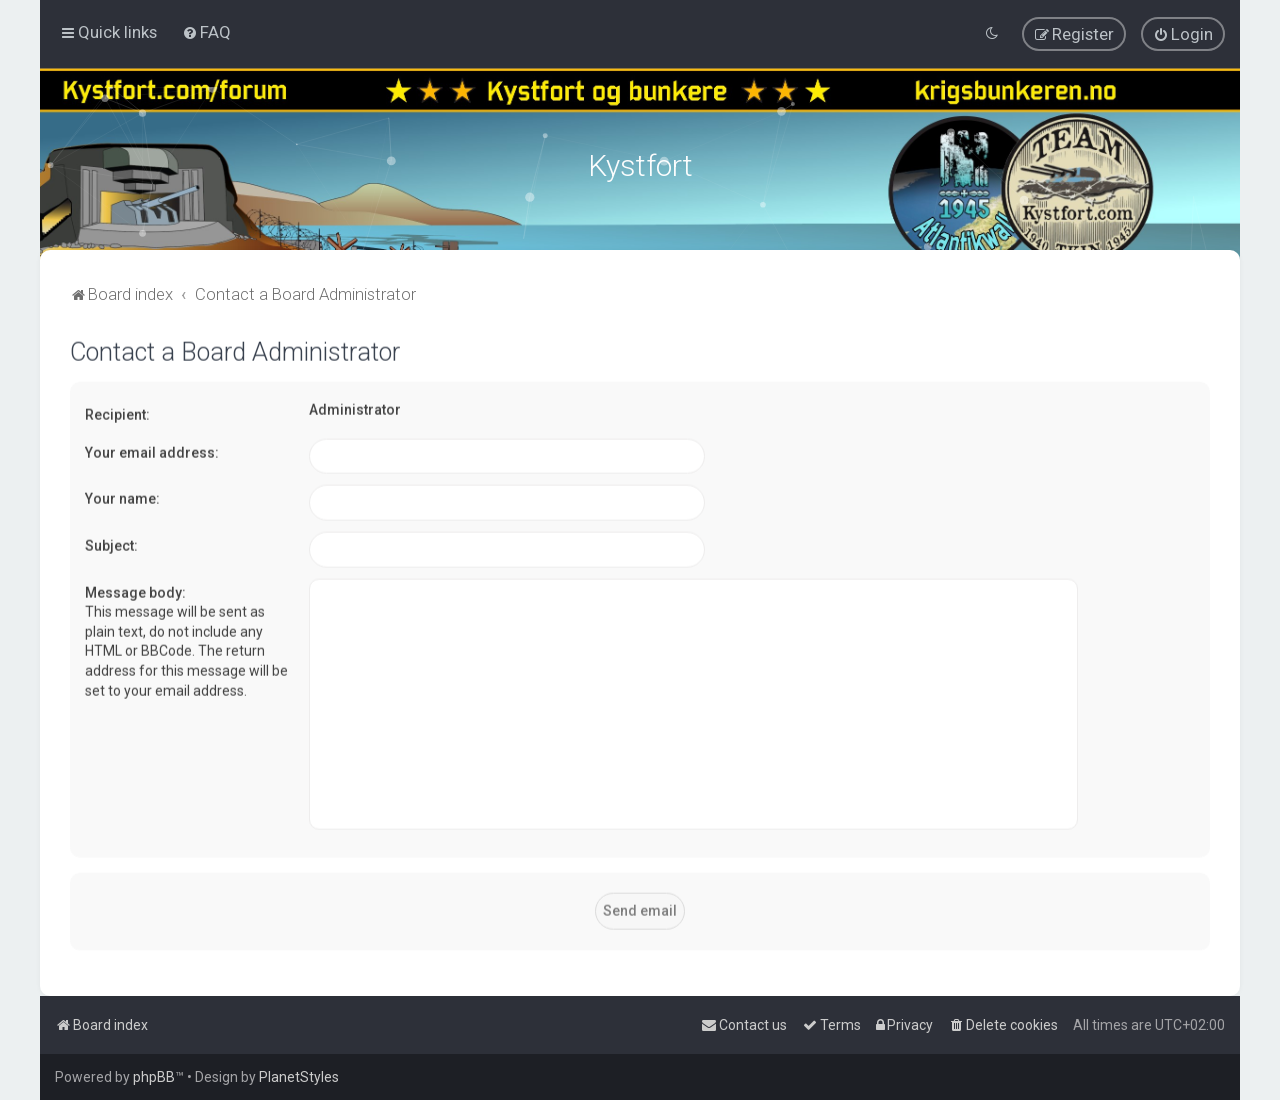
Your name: (122, 497)
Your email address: (152, 450)
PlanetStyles (299, 1077)
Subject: (111, 543)
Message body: (135, 590)
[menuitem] (206, 32)
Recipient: (117, 413)
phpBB (154, 1077)
